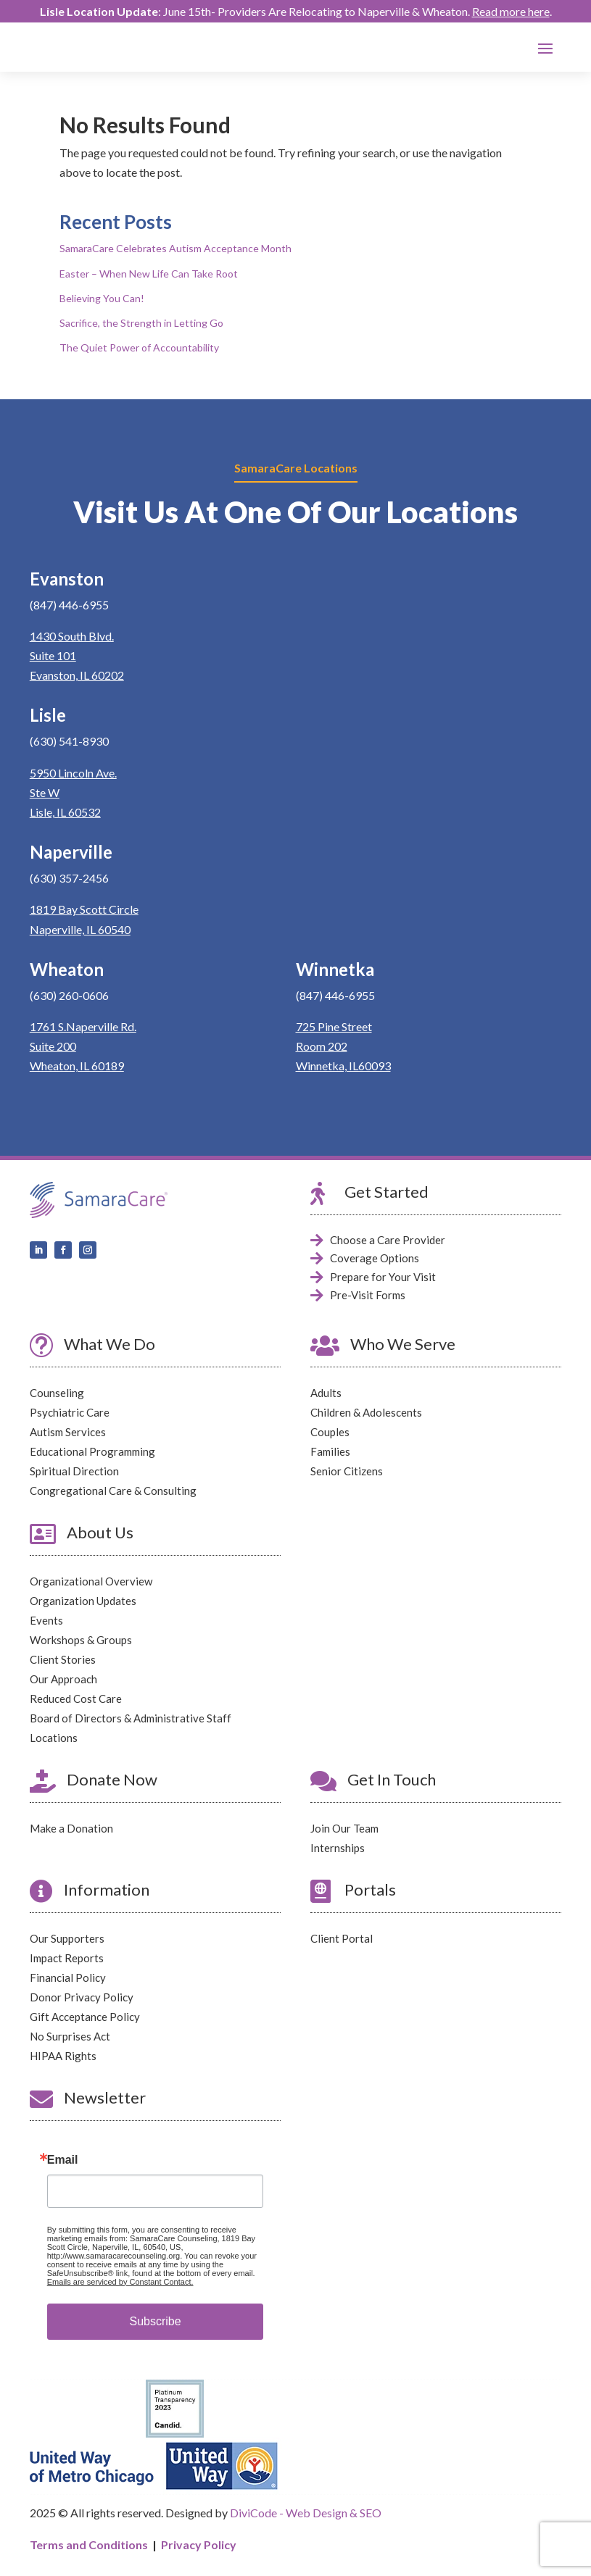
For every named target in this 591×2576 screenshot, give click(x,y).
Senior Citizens (346, 1470)
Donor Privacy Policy (81, 1997)
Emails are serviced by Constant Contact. (120, 2281)
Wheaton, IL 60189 (77, 1066)
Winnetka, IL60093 (343, 1066)
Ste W (44, 792)
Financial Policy (68, 1977)
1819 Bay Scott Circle (84, 910)
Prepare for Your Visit (383, 1276)
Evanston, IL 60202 (77, 675)
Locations (54, 1737)
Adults (326, 1392)
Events (46, 1620)
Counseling (57, 1392)
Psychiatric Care (69, 1412)
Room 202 (321, 1046)
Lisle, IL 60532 (65, 812)
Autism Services (68, 1431)
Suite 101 (53, 655)
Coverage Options (374, 1257)
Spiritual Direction (74, 1470)
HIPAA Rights (63, 2055)
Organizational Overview (91, 1581)
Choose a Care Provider (387, 1239)
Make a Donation (71, 1828)
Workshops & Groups (81, 1639)
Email (62, 2160)
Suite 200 (53, 1046)
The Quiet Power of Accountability (139, 347)
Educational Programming (92, 1451)
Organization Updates (83, 1600)
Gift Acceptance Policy (85, 2016)
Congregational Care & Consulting (113, 1490)
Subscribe (155, 2321)
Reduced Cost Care (76, 1698)
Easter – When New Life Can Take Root (148, 273)
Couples (330, 1431)
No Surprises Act (70, 2036)
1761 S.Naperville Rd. (83, 1026)
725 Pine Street (334, 1026)
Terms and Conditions (89, 2544)
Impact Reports (67, 1957)
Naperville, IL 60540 (80, 929)
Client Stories (63, 1659)
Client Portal (341, 1938)
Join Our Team (344, 1828)
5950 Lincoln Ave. (73, 773)
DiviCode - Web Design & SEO (305, 2512)
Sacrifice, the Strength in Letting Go (141, 323)
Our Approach (63, 1678)
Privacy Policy (198, 2544)
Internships (337, 1847)
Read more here (511, 11)
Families (330, 1451)
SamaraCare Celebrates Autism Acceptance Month (175, 249)
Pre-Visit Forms (367, 1294)
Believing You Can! (101, 298)
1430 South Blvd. (72, 636)
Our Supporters (67, 1938)
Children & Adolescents (366, 1412)
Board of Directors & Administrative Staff (130, 1718)
